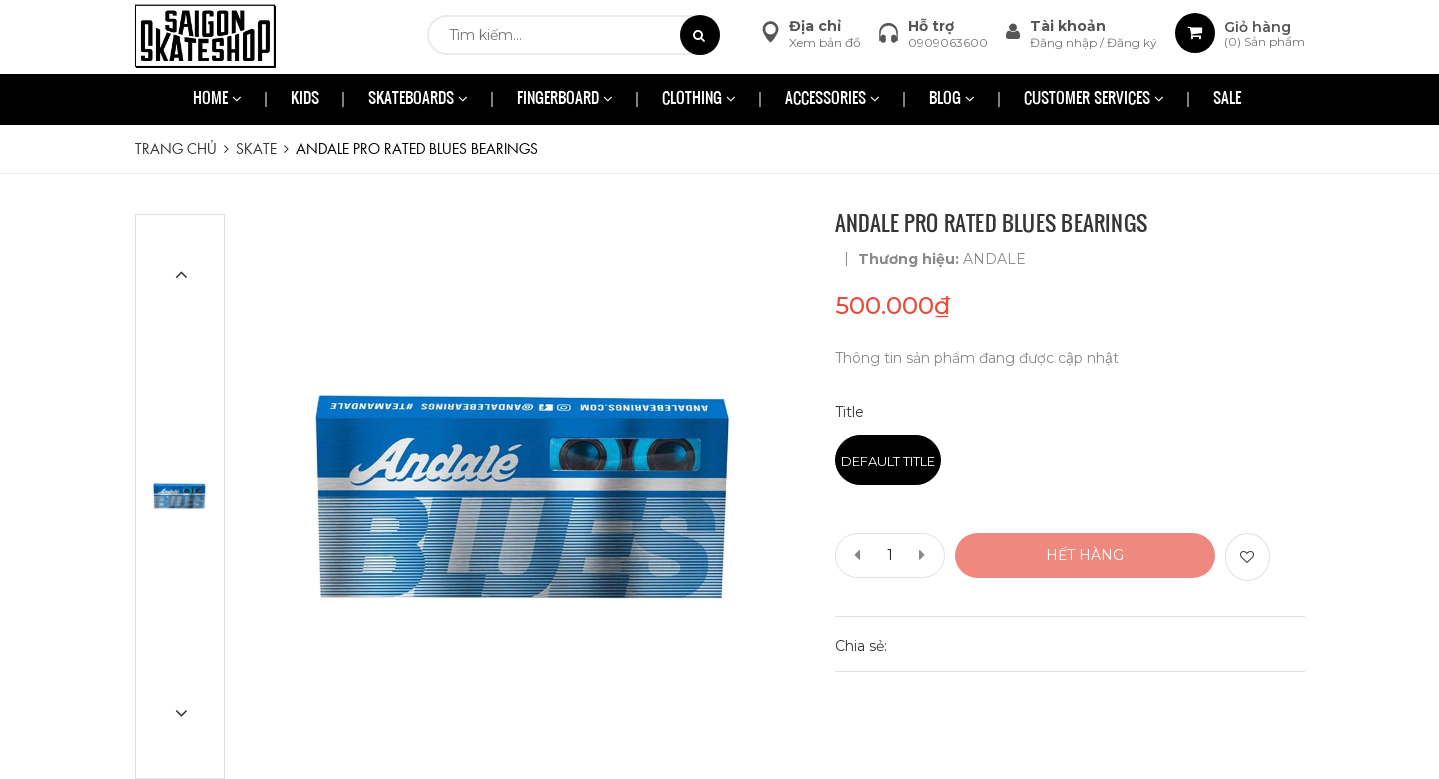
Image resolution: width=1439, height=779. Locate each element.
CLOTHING (699, 99)
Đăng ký (1132, 42)
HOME (217, 99)
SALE (1227, 99)
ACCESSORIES (832, 99)
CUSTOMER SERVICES (1094, 99)
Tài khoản (1068, 26)
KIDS (305, 99)
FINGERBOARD (565, 99)
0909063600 (948, 42)
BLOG (952, 99)
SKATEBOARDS (418, 99)
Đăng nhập (1065, 42)
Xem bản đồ (825, 42)
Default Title (888, 461)
